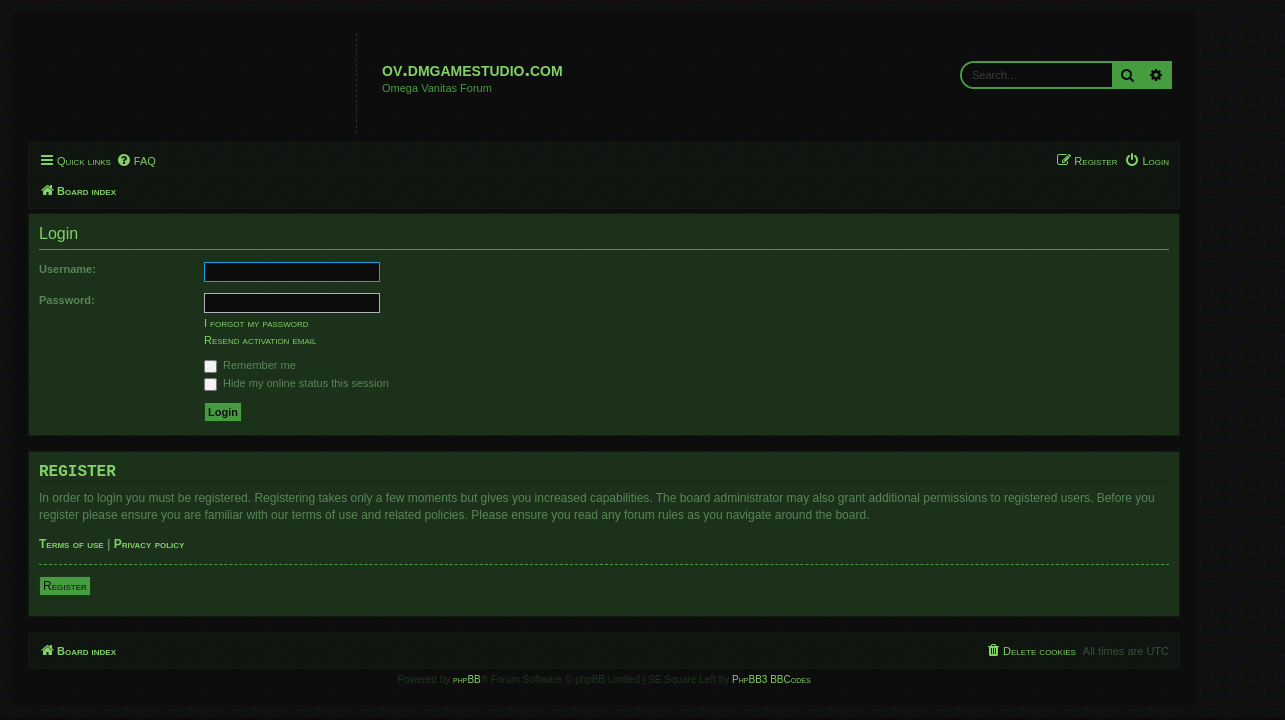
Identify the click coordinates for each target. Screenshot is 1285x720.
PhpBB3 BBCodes (810, 679)
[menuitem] (174, 161)
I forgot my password (295, 323)
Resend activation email (299, 340)
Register (104, 586)
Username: (106, 269)
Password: (106, 300)
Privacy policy (187, 544)
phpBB (506, 679)
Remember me (289, 365)
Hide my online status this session (335, 383)
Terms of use (110, 544)
